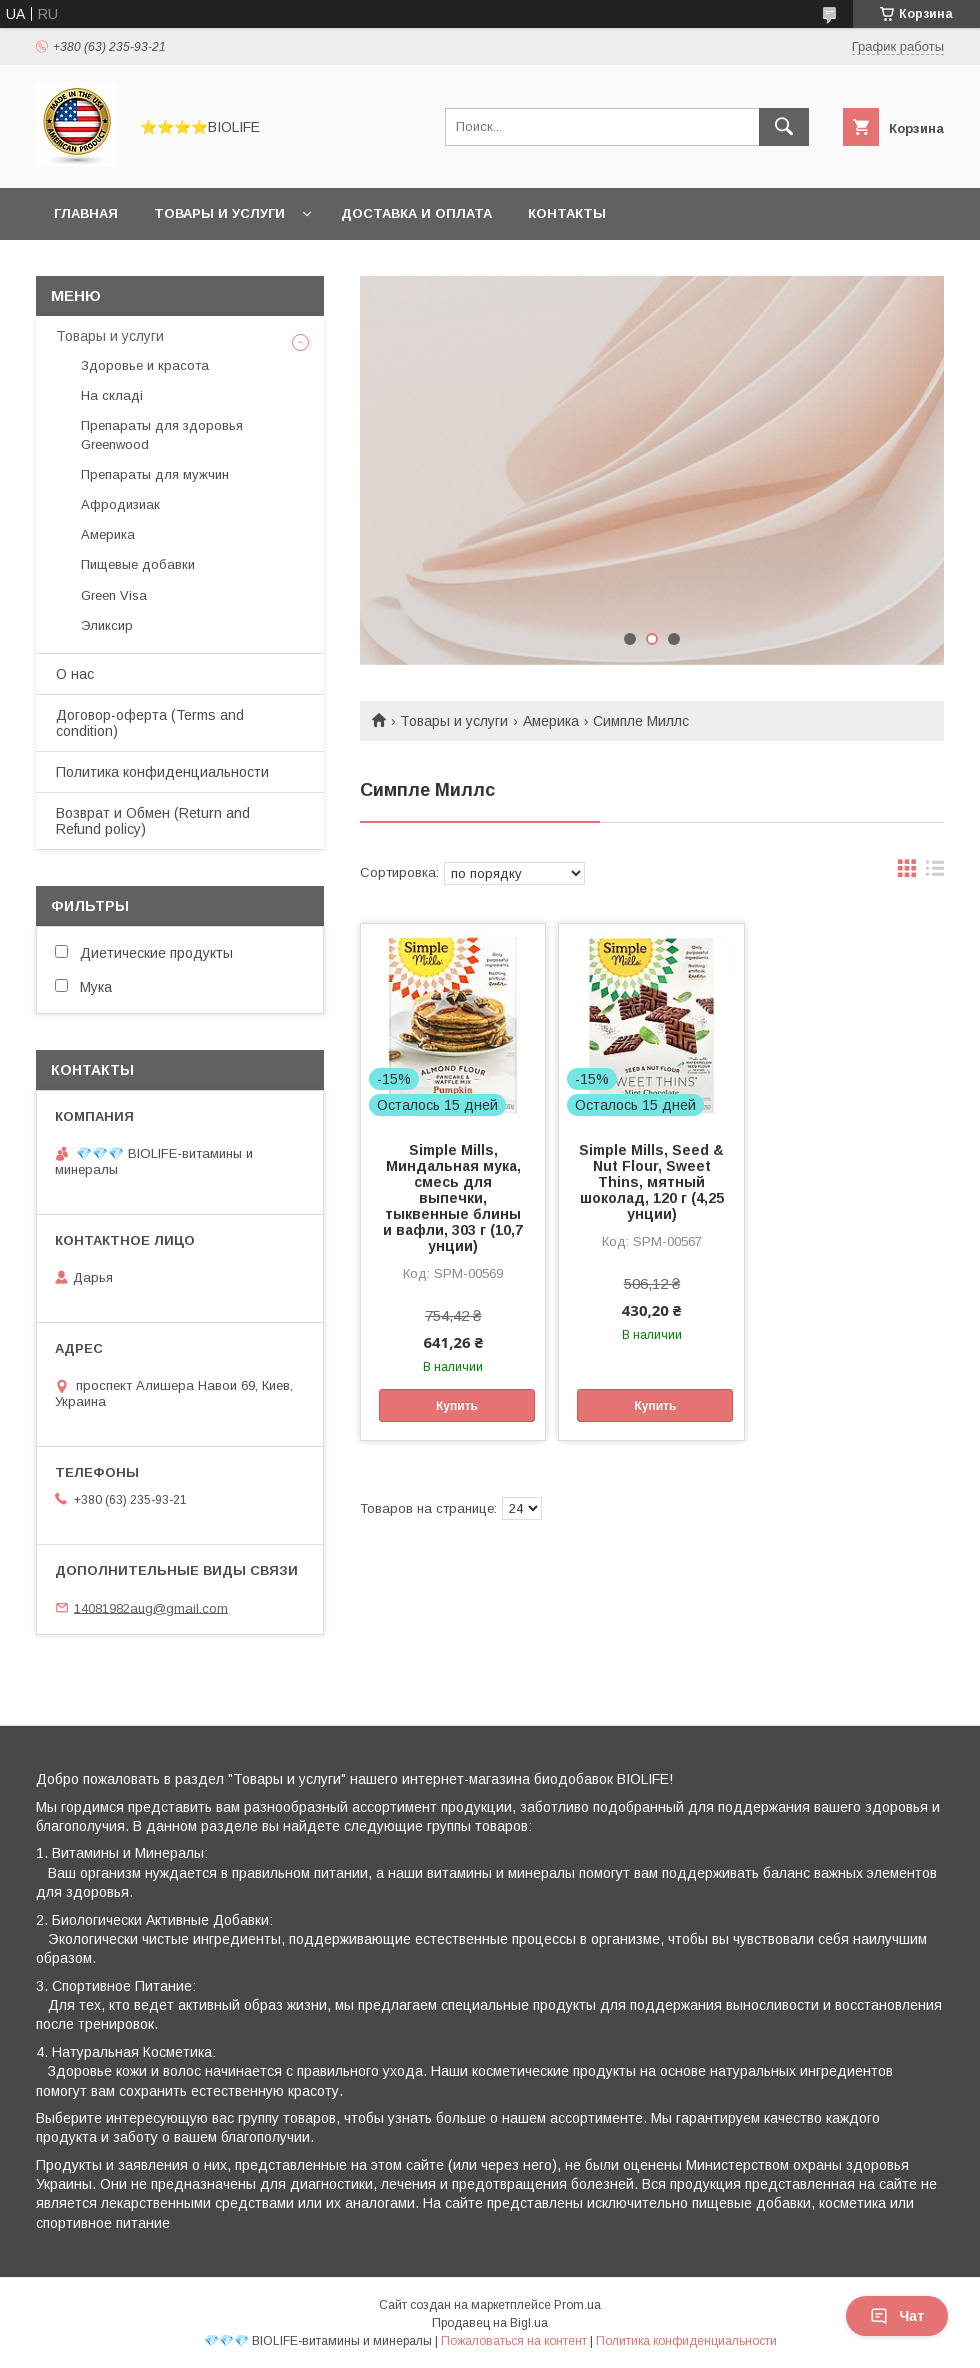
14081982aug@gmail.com (151, 1607)
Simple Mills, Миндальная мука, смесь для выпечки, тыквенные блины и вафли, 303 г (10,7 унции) (453, 1198)
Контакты (567, 213)
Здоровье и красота (145, 365)
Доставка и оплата (416, 213)
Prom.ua (577, 2305)
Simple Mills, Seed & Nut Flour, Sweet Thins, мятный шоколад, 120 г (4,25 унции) (651, 1182)
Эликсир (107, 625)
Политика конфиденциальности (162, 772)
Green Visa (114, 595)
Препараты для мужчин (155, 474)
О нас (75, 674)
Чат (897, 2316)
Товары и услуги (219, 213)
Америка (551, 721)
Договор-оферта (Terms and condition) (150, 723)
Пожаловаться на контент (514, 2341)
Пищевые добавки (138, 564)
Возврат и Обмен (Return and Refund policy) (153, 821)
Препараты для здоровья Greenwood (162, 434)
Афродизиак (120, 504)
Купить (457, 1406)
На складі (112, 395)
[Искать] (784, 127)
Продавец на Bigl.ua (490, 2323)
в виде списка (935, 873)
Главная (86, 213)
